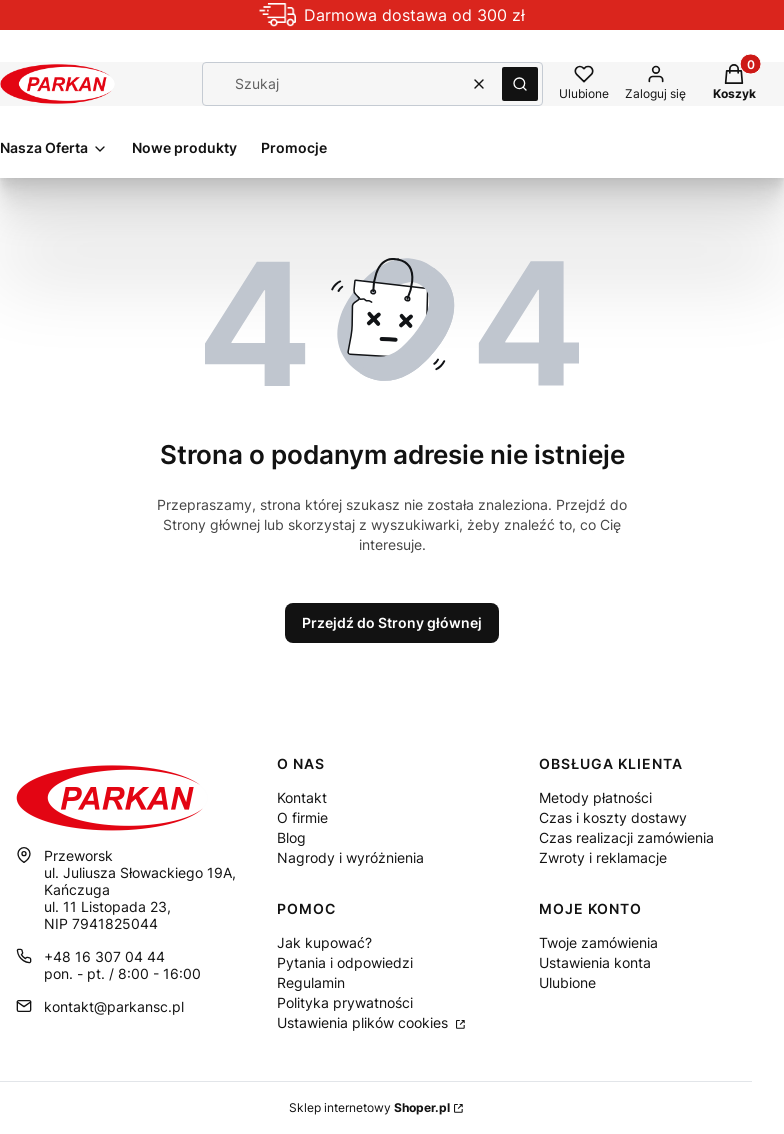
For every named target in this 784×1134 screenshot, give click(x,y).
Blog (291, 837)
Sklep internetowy (369, 1107)
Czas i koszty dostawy (613, 817)
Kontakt (302, 797)
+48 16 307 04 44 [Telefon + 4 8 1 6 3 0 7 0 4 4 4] (104, 956)
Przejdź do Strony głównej (392, 622)
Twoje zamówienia (598, 942)
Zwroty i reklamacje (603, 857)
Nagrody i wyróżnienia (350, 857)
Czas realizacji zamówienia (626, 837)
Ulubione (567, 982)
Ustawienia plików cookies (364, 1022)
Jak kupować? (324, 942)
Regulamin (311, 982)
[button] (520, 84)
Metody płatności (595, 797)
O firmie (302, 817)
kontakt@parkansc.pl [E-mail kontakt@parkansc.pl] (114, 1006)
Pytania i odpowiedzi (345, 962)
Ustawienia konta (595, 962)
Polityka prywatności (345, 1002)
